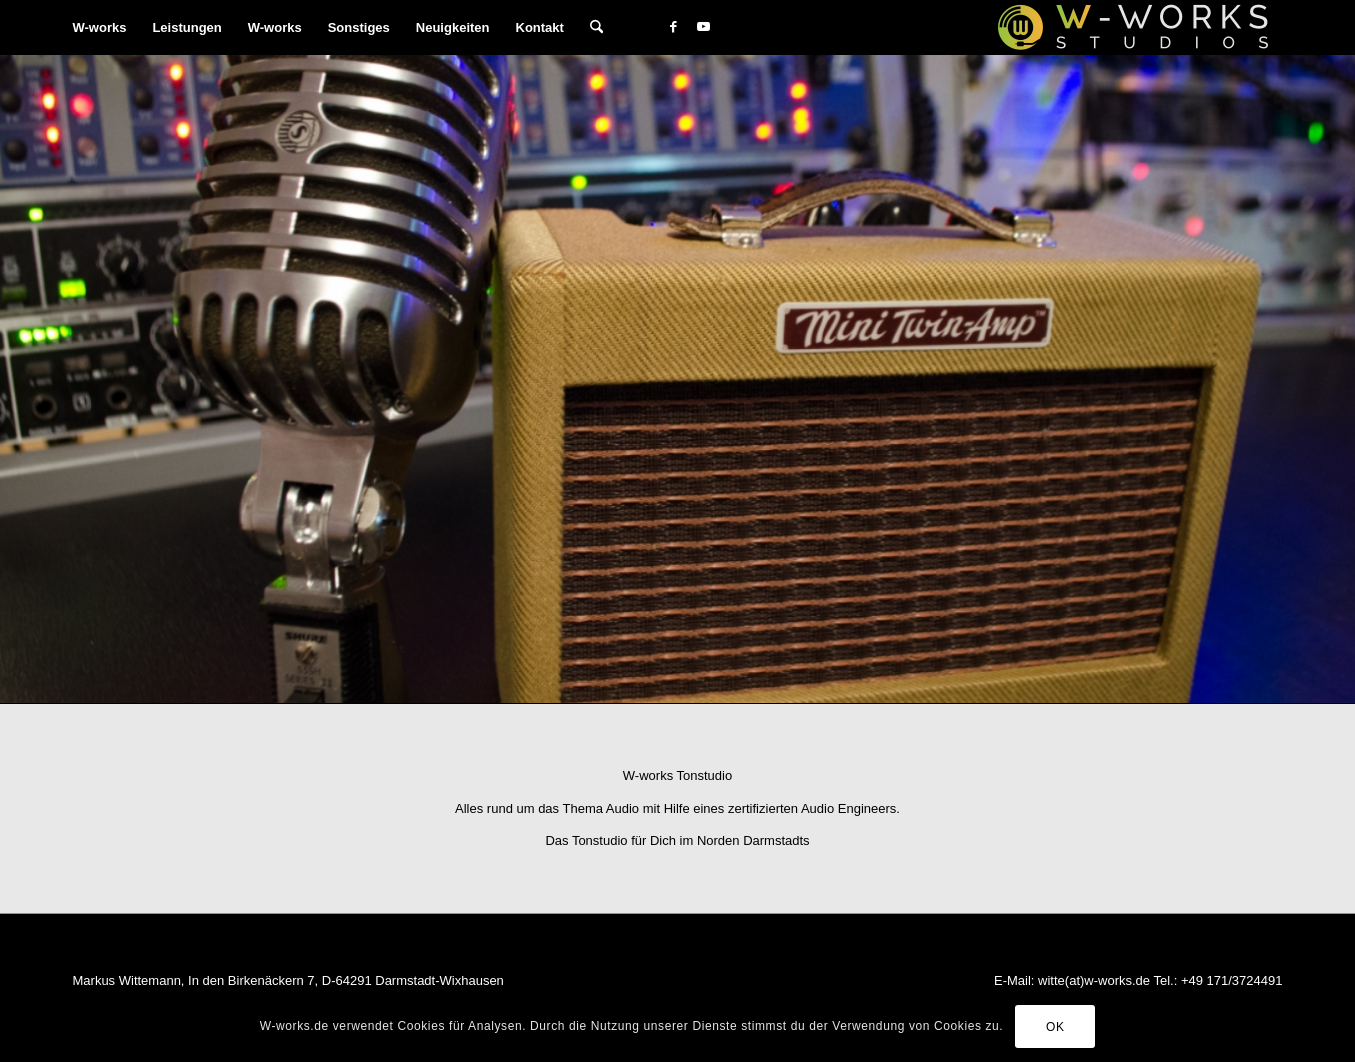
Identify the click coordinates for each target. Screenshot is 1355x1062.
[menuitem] (100, 27)
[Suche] (596, 27)
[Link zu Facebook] (673, 27)
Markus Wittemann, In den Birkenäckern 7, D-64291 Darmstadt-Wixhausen (288, 980)
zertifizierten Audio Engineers (812, 808)
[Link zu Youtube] (703, 27)
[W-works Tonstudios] (1133, 27)
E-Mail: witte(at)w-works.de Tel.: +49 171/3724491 (1138, 980)
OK (1055, 1027)
